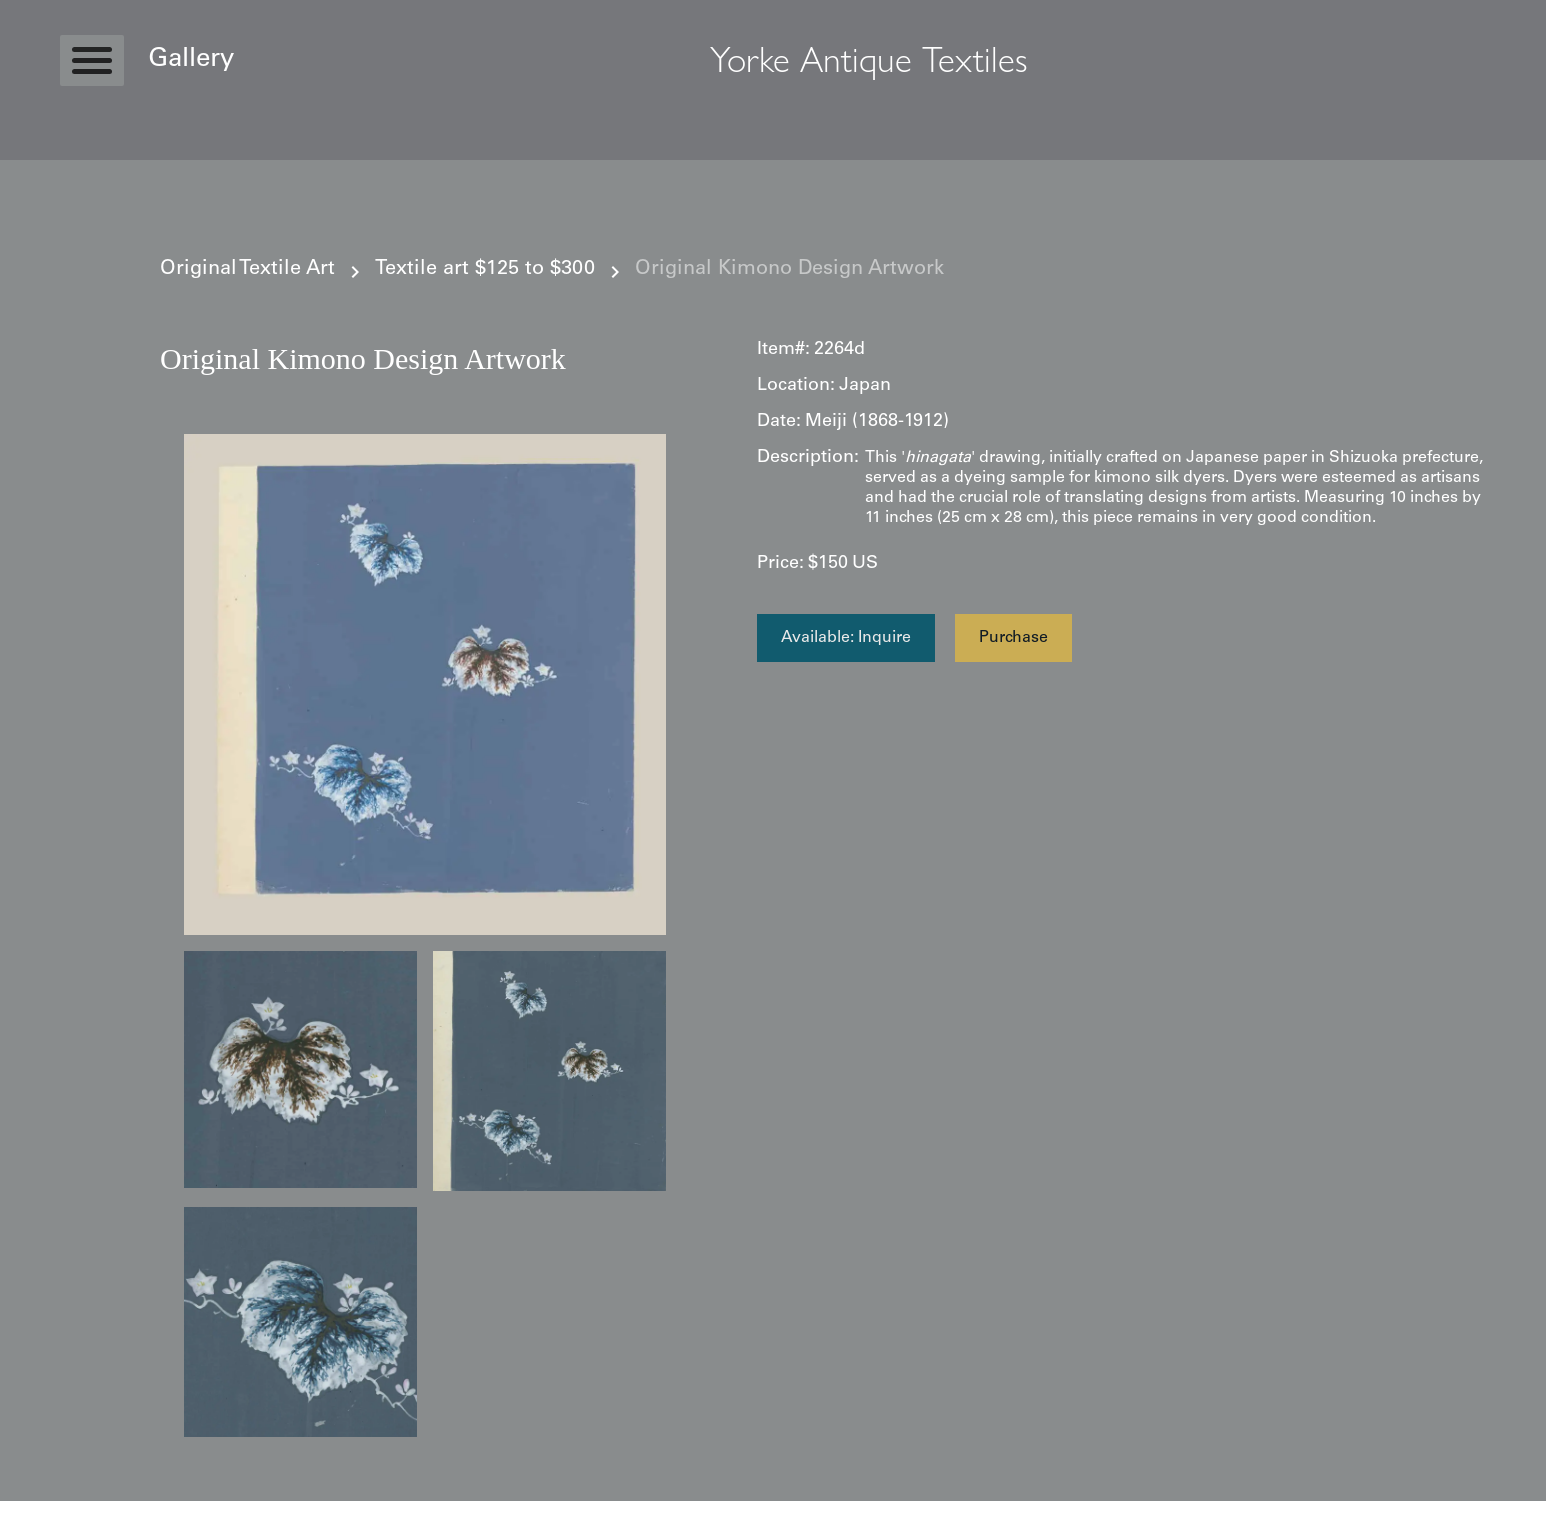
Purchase (1013, 638)
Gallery (191, 60)
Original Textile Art (247, 270)
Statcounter (39, 1511)
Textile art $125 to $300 (485, 270)
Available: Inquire (846, 638)
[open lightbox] (425, 685)
